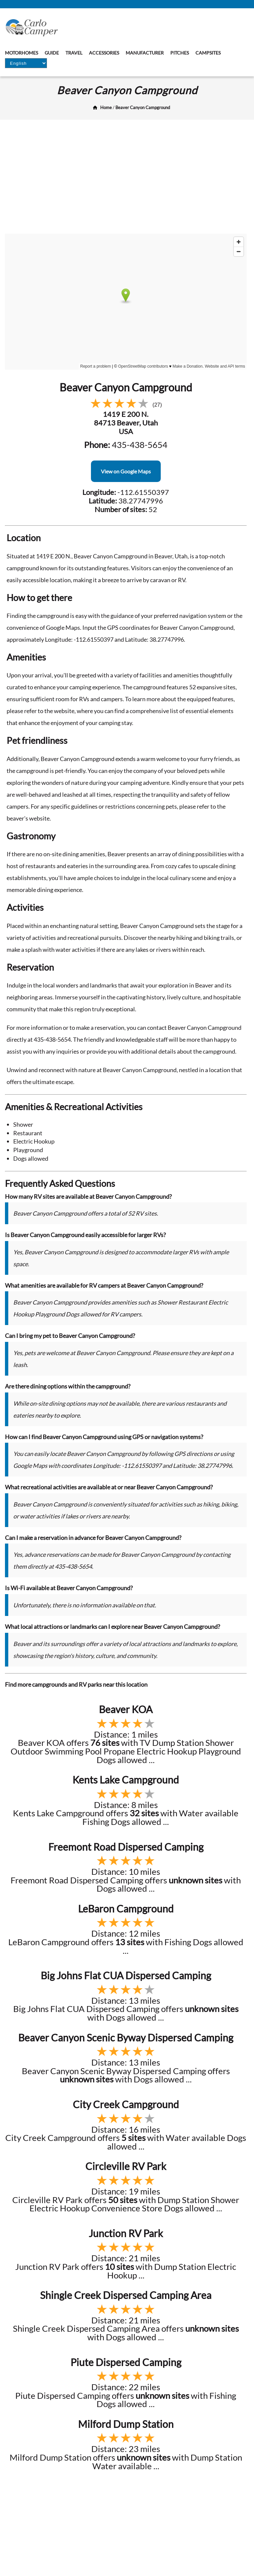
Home (106, 107)
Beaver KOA (125, 1709)
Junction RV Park (126, 2233)
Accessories (104, 53)
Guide (52, 53)
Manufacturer (145, 53)
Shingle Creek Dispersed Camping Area (125, 2295)
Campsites (208, 53)
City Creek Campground (126, 2104)
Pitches (179, 53)
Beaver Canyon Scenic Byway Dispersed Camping (125, 2037)
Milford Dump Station (126, 2424)
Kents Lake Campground (125, 1780)
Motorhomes (21, 53)
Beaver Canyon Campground (142, 107)
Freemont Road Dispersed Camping (125, 1847)
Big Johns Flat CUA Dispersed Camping (126, 1975)
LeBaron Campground (126, 1908)
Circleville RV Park (125, 2166)
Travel (73, 53)
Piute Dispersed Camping (125, 2362)
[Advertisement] (127, 179)
